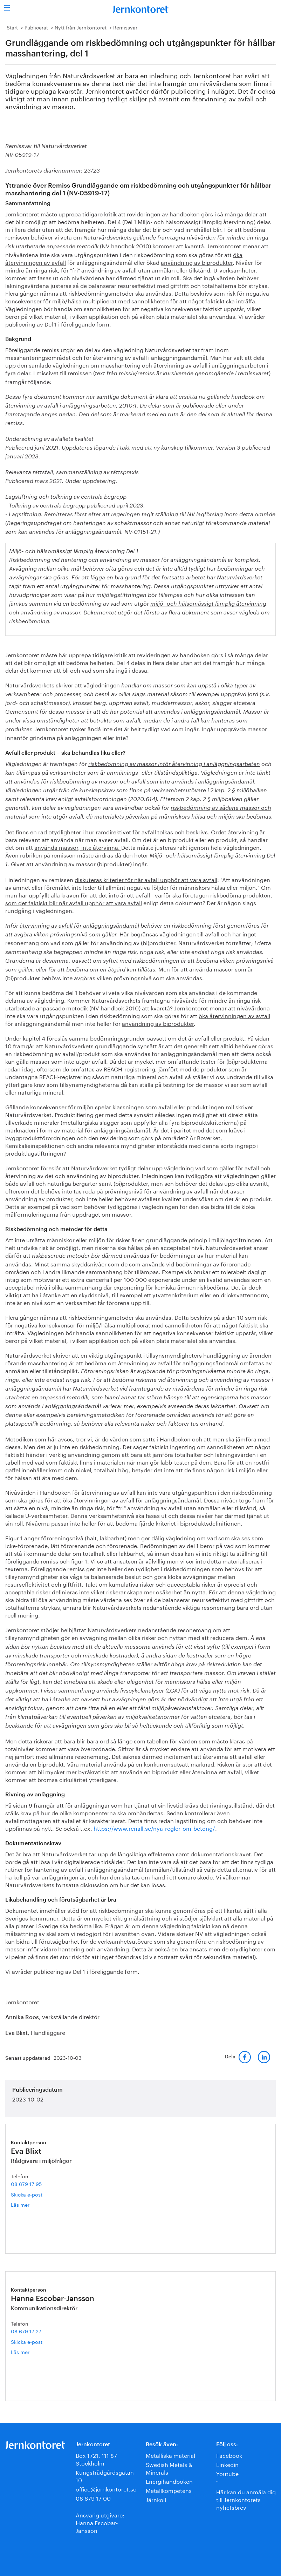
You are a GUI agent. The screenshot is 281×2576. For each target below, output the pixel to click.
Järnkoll (156, 2499)
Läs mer (25, 2204)
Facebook (229, 2454)
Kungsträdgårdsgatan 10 (105, 2475)
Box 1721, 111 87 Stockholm (96, 2458)
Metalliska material (170, 2454)
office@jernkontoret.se (106, 2488)
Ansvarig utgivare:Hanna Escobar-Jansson (100, 2522)
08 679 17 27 (26, 2331)
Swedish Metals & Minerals (169, 2468)
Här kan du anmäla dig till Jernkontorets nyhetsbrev (246, 2499)
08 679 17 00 (93, 2497)
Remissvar (125, 27)
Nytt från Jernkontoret (81, 27)
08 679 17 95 (26, 2183)
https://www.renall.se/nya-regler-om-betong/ (154, 1827)
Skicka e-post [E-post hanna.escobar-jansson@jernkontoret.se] (26, 2341)
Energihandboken (169, 2480)
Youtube (227, 2473)
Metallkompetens (169, 2490)
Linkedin (227, 2464)
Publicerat (36, 27)
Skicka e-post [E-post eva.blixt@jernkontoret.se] (26, 2194)
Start (12, 27)
